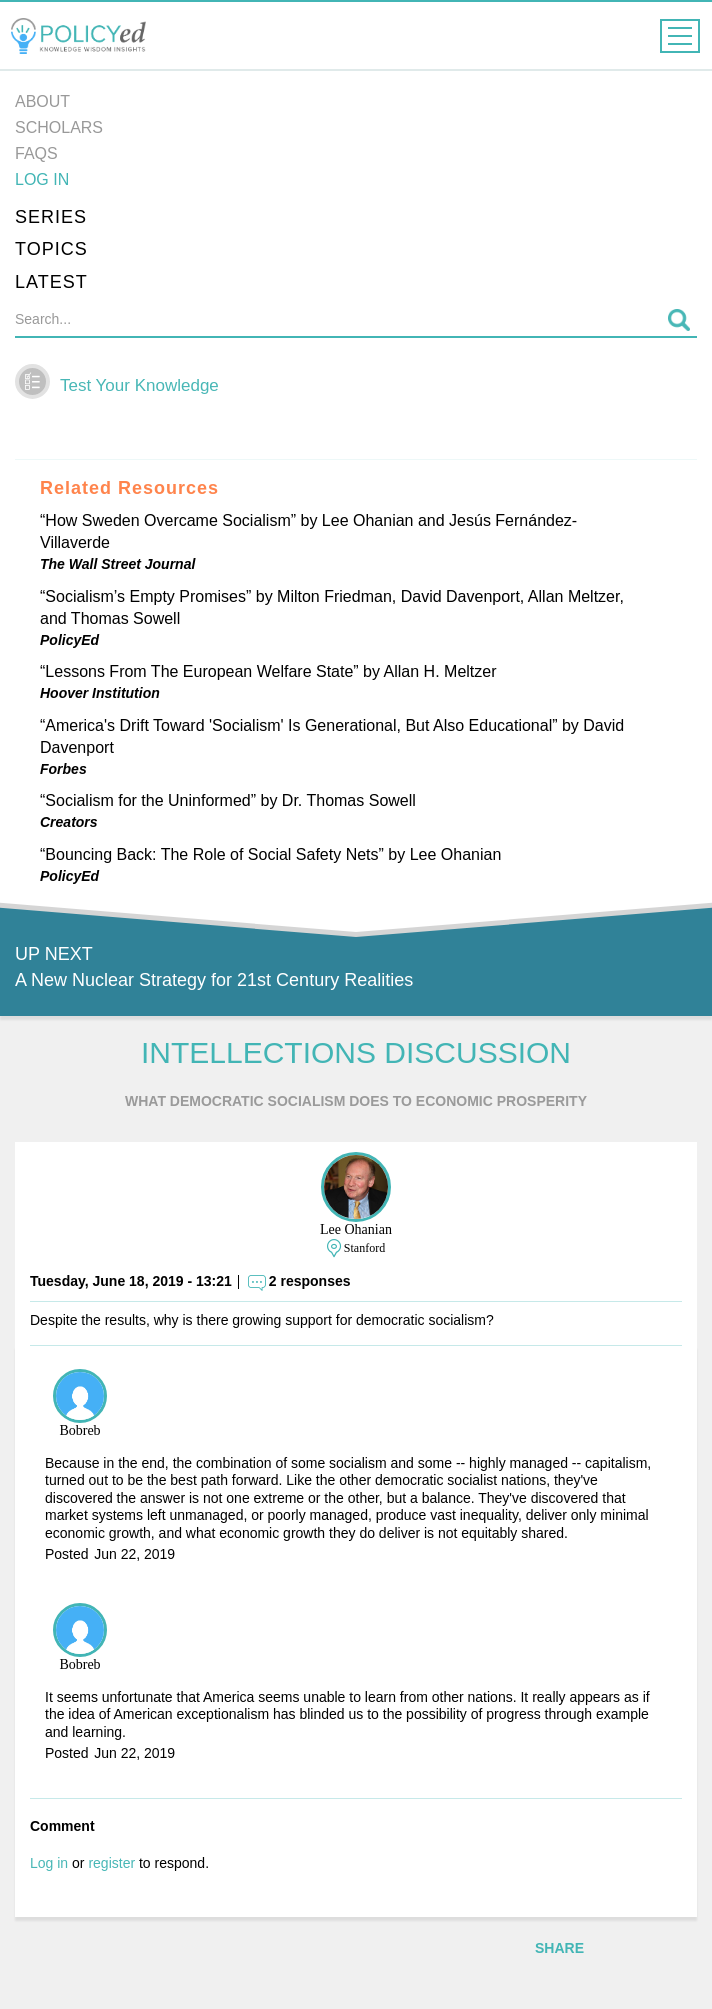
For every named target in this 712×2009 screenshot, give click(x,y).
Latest (51, 282)
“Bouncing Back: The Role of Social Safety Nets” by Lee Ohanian (270, 854)
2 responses (310, 1281)
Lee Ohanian (356, 1229)
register (111, 1863)
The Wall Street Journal (117, 564)
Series (51, 217)
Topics (51, 249)
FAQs (36, 153)
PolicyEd (69, 640)
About (42, 101)
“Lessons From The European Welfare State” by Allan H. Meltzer (268, 671)
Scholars (59, 127)
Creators (69, 822)
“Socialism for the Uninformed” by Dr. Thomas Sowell (228, 800)
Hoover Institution (100, 693)
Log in (42, 179)
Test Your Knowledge (139, 385)
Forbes (63, 769)
